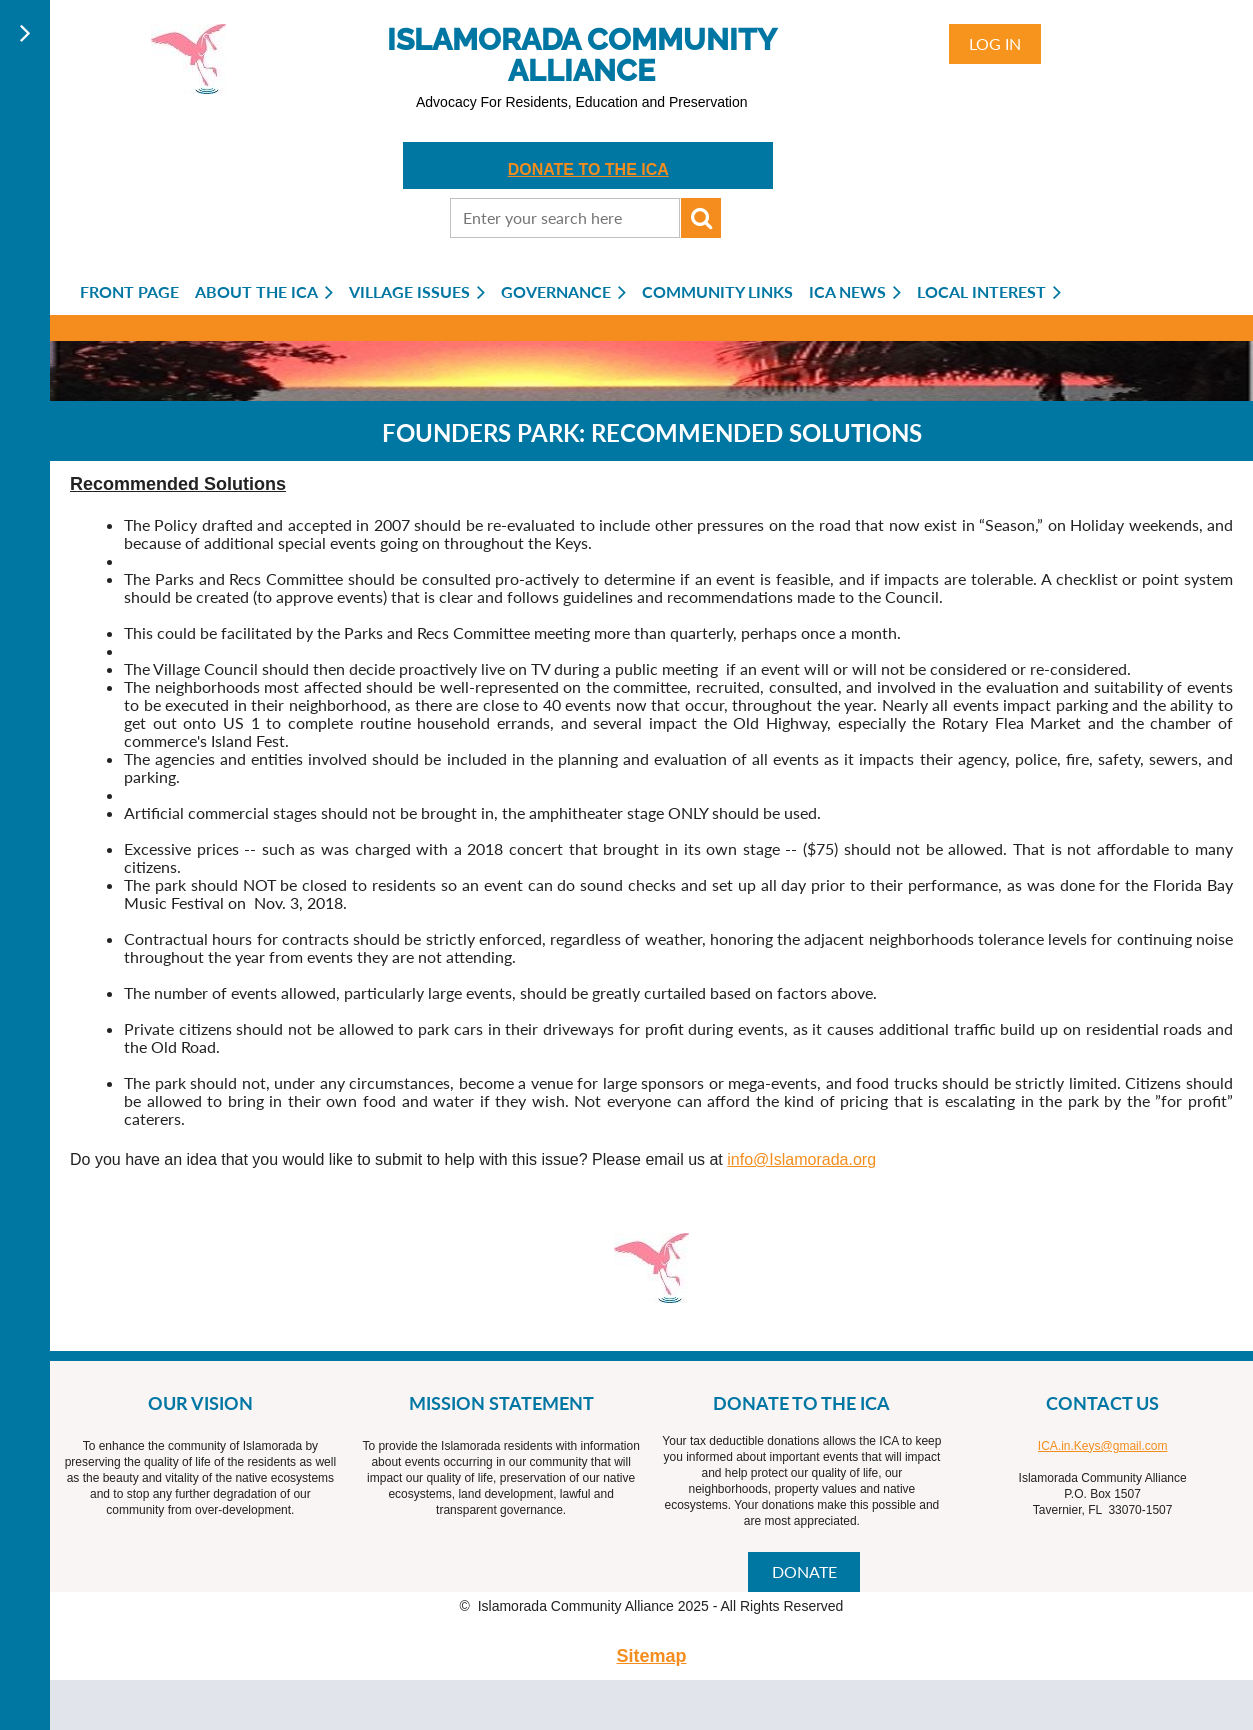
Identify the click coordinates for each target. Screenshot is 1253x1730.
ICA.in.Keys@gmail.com (1103, 1446)
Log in (995, 43)
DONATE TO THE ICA (588, 169)
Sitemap (651, 1656)
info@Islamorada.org (801, 1159)
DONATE (804, 1571)
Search (701, 218)
